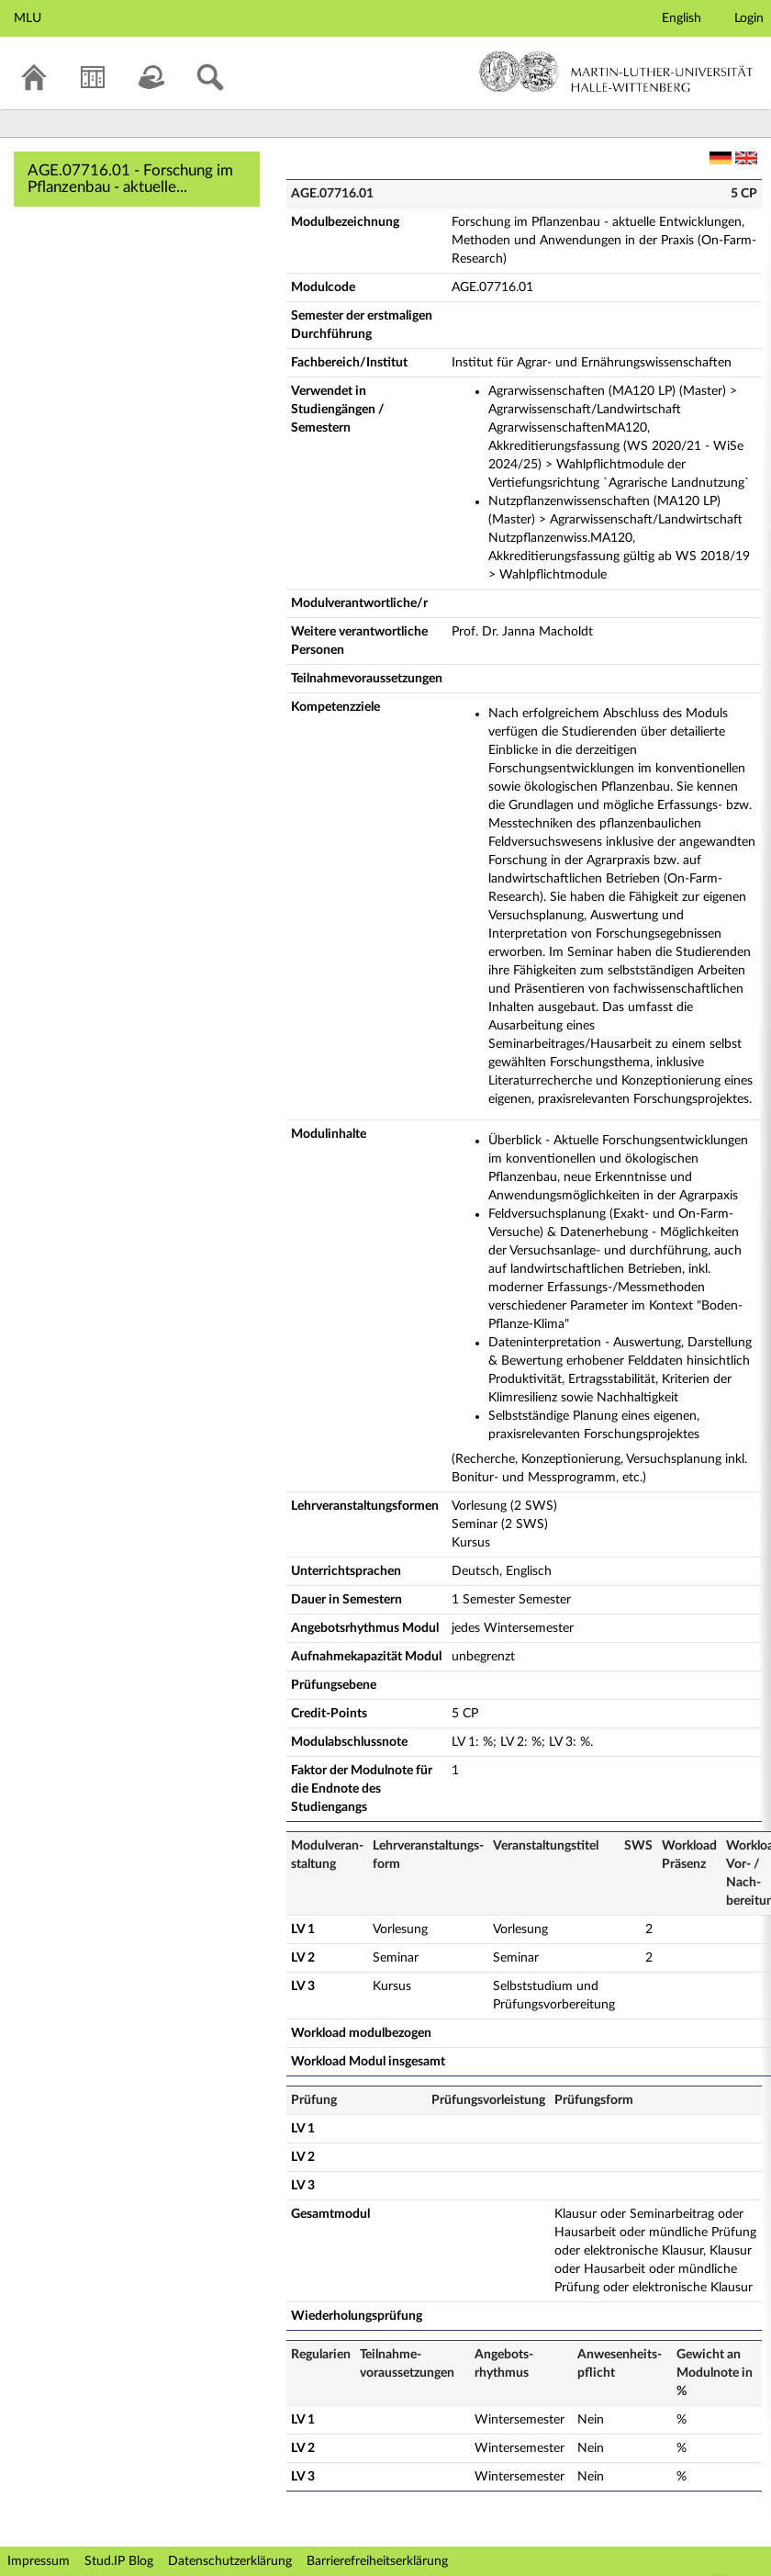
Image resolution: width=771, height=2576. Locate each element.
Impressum (38, 2561)
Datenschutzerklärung (230, 2561)
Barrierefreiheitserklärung (377, 2561)
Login (749, 18)
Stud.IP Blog (118, 2561)
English (681, 18)
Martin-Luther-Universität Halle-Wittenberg (616, 71)
